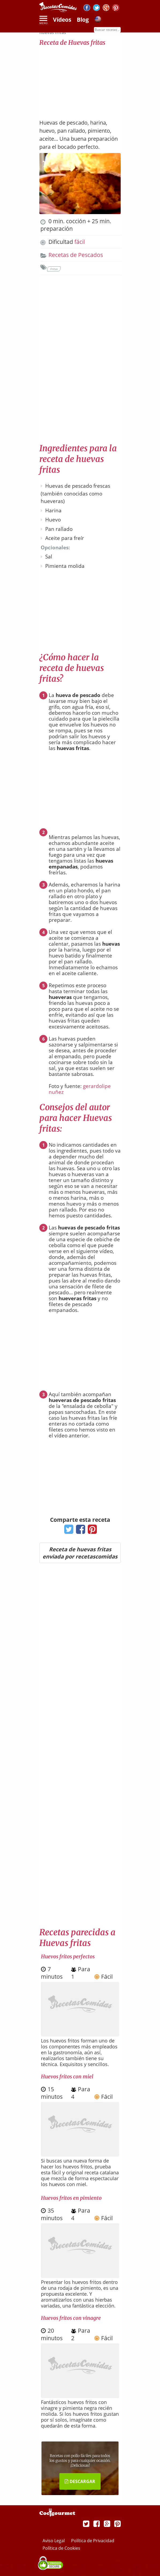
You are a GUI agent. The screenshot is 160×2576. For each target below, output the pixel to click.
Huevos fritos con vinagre (71, 2318)
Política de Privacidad (92, 2541)
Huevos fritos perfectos (68, 1956)
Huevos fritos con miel (67, 2076)
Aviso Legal (54, 2541)
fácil (79, 241)
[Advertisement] (80, 79)
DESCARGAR (80, 2481)
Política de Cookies (61, 2548)
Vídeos (62, 19)
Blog (83, 19)
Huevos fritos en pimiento (71, 2198)
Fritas (54, 269)
